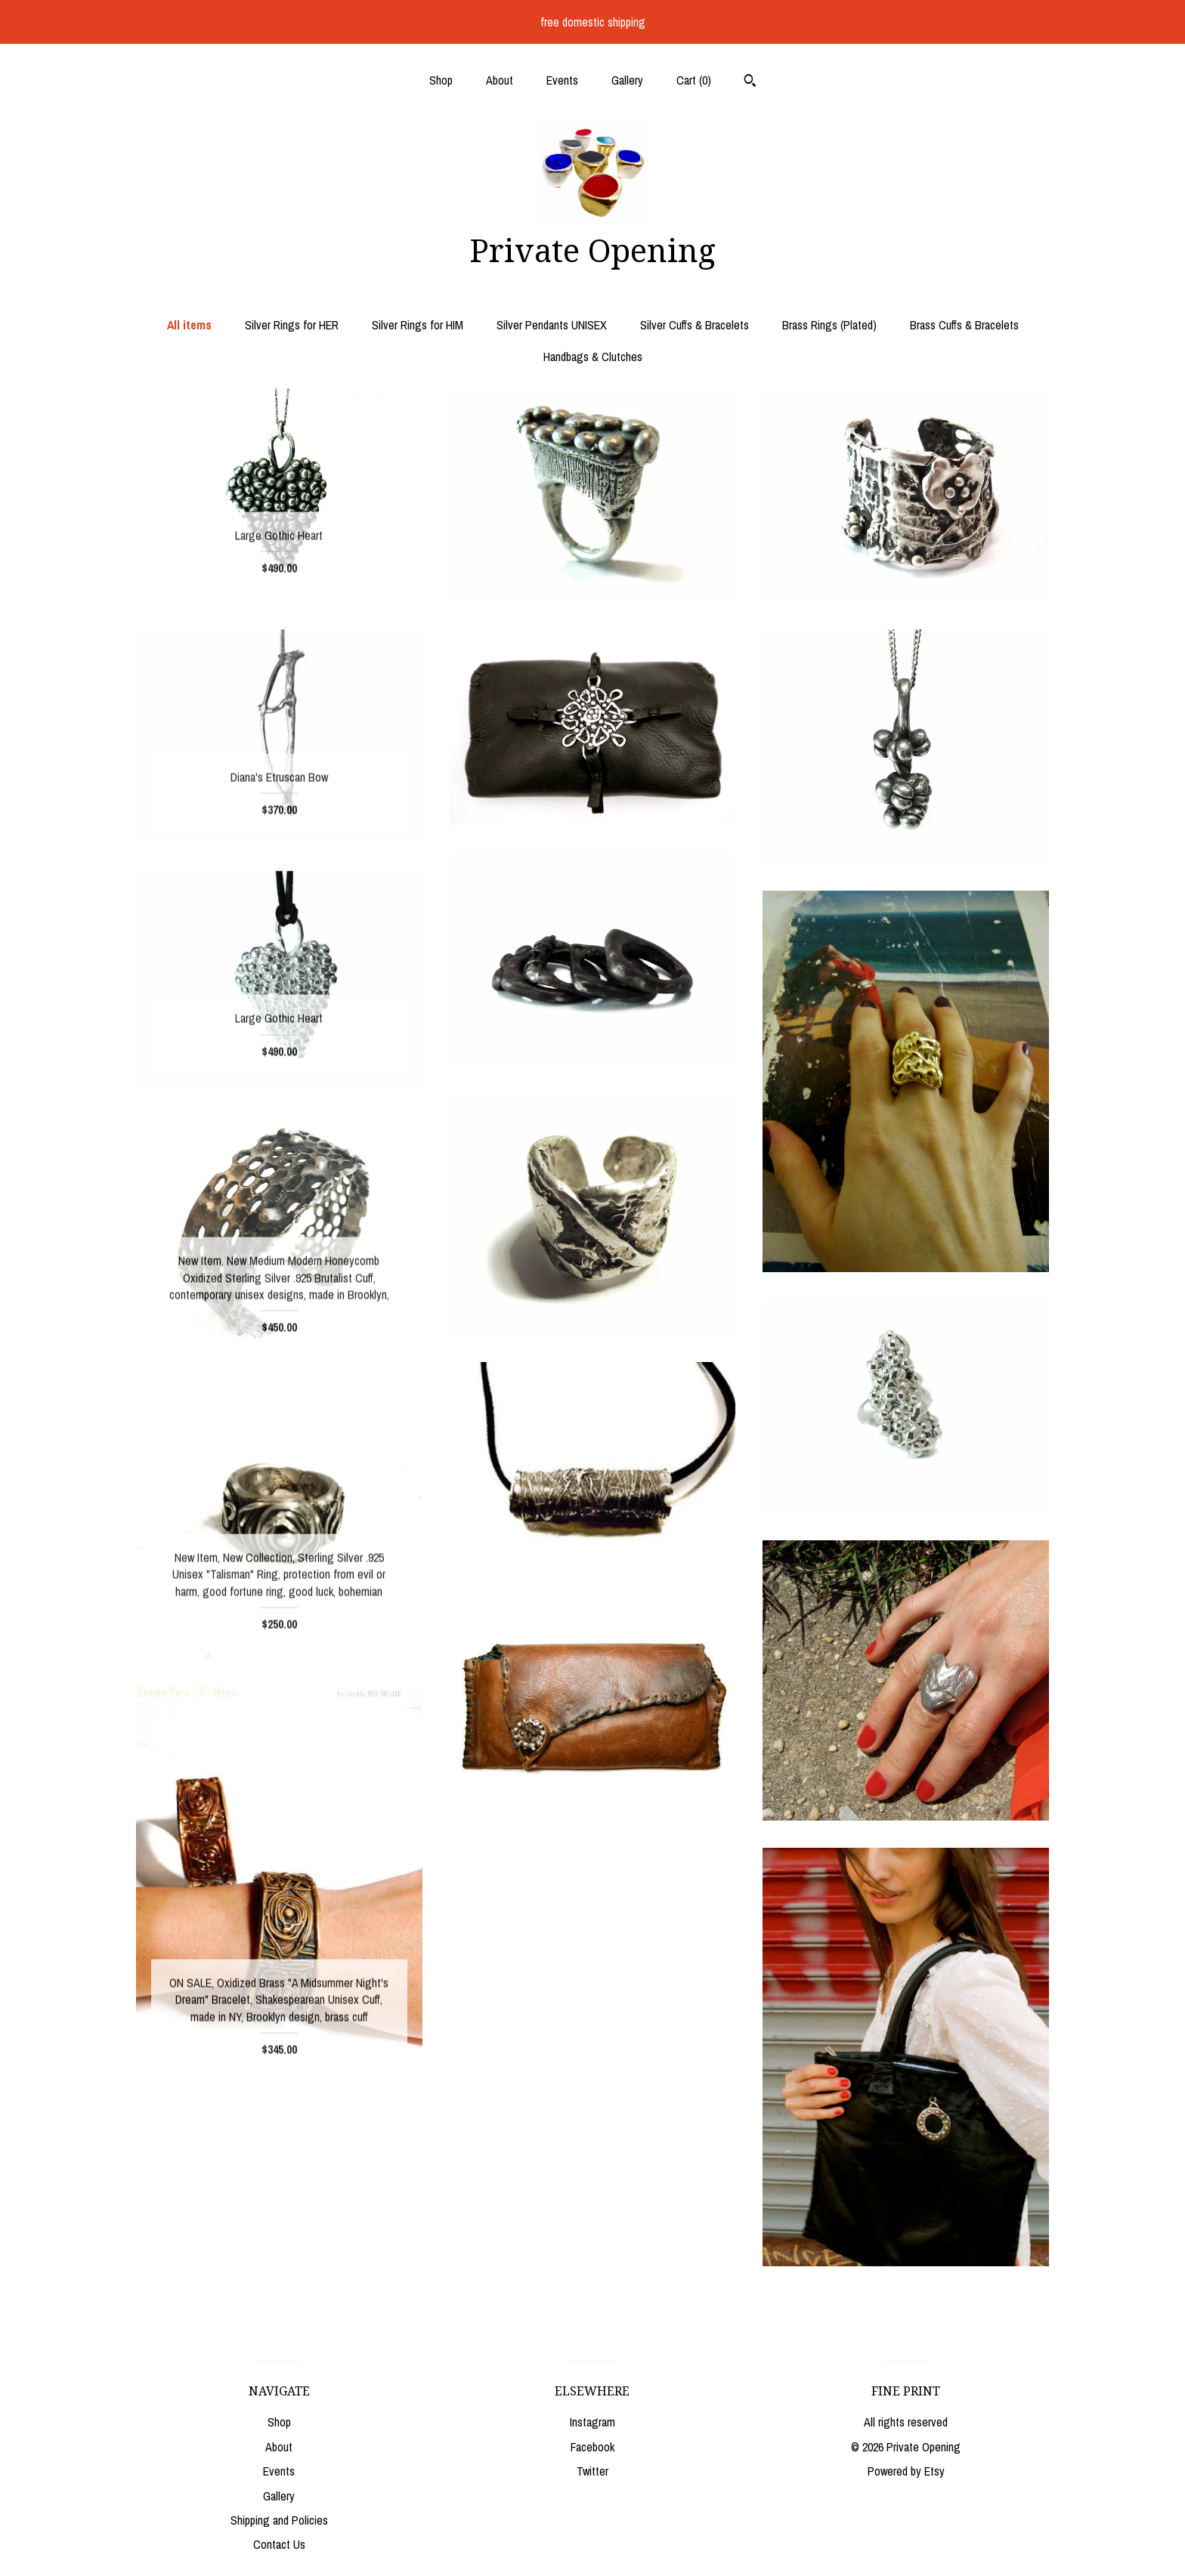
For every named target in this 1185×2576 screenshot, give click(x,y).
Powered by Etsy (906, 2471)
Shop (441, 80)
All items (189, 325)
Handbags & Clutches (592, 356)
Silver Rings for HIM (417, 325)
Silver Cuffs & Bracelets (694, 325)
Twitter (592, 2471)
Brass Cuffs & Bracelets (964, 325)
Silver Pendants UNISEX (552, 325)
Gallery (627, 80)
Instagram (592, 2422)
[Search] (750, 82)
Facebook (592, 2447)
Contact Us (279, 2544)
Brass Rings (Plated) (829, 325)
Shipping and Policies (279, 2520)
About (499, 80)
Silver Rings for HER (292, 325)
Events (562, 80)
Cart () (693, 80)
